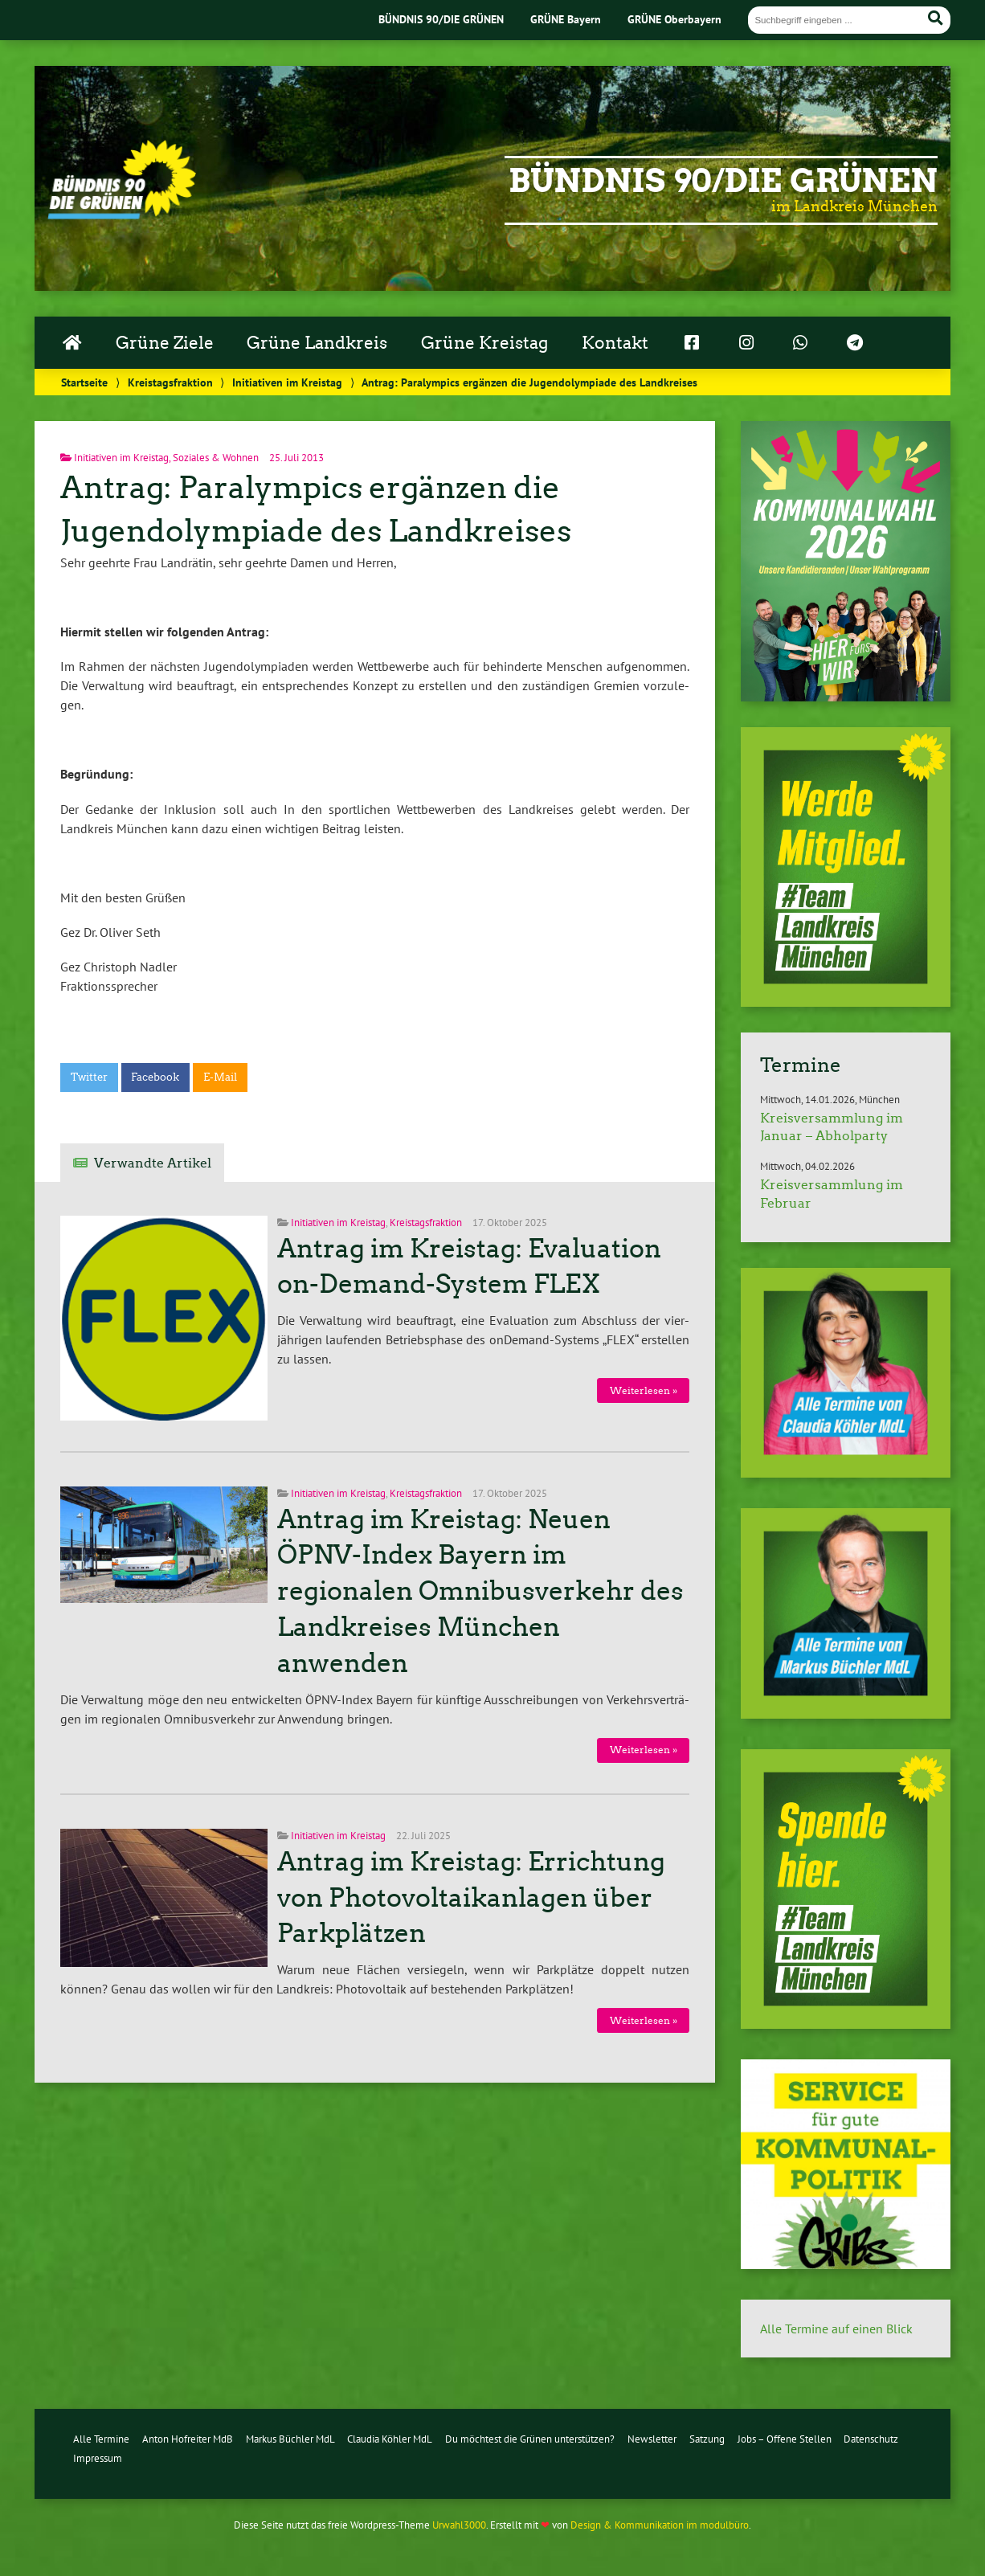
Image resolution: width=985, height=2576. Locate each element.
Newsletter (651, 2439)
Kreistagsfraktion (170, 382)
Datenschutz (871, 2439)
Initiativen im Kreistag (287, 382)
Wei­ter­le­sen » (643, 1390)
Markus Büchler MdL (290, 2439)
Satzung (707, 2439)
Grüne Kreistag (484, 343)
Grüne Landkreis (317, 343)
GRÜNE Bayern (565, 19)
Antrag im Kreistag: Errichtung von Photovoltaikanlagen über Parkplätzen (471, 1898)
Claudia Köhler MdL (389, 2439)
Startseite (84, 382)
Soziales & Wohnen (216, 457)
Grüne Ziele (165, 343)
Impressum (97, 2458)
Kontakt (615, 343)
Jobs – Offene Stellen (785, 2439)
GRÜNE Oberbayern (674, 19)
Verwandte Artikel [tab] (152, 1163)
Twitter (89, 1077)
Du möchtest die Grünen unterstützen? (530, 2439)
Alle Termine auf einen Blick (836, 2328)
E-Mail (220, 1077)
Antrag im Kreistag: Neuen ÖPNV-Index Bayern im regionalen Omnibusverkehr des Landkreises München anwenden (480, 1591)
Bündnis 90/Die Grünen (723, 181)
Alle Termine (101, 2439)
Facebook (155, 1077)
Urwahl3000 (459, 2525)
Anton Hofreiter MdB (187, 2439)
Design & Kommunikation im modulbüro (659, 2525)
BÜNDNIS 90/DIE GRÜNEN (441, 19)
